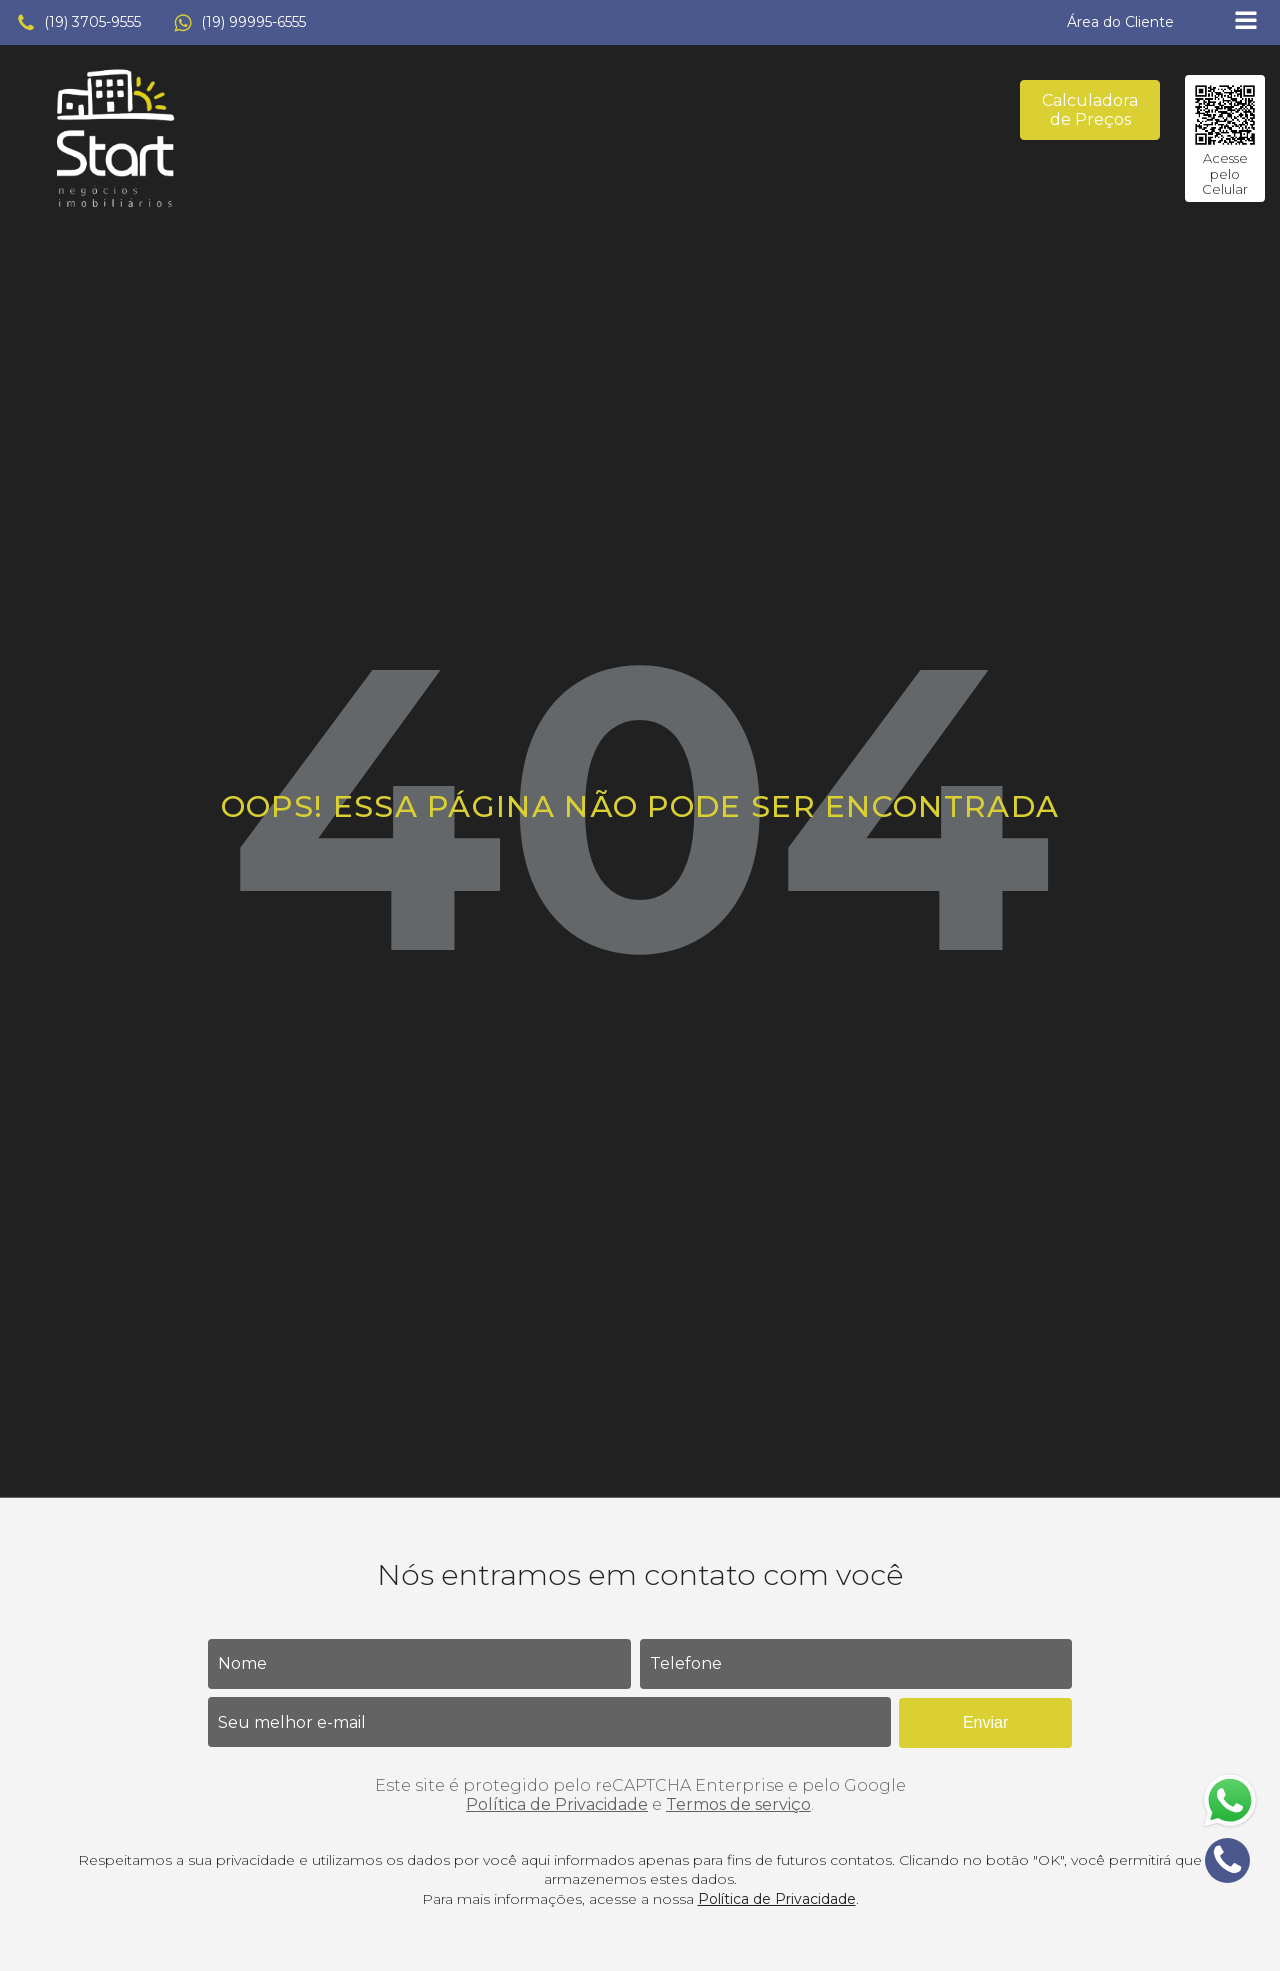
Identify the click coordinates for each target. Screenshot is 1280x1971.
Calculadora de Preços (1090, 110)
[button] (78, 23)
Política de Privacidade (557, 1804)
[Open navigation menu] (1246, 22)
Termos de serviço (738, 1804)
